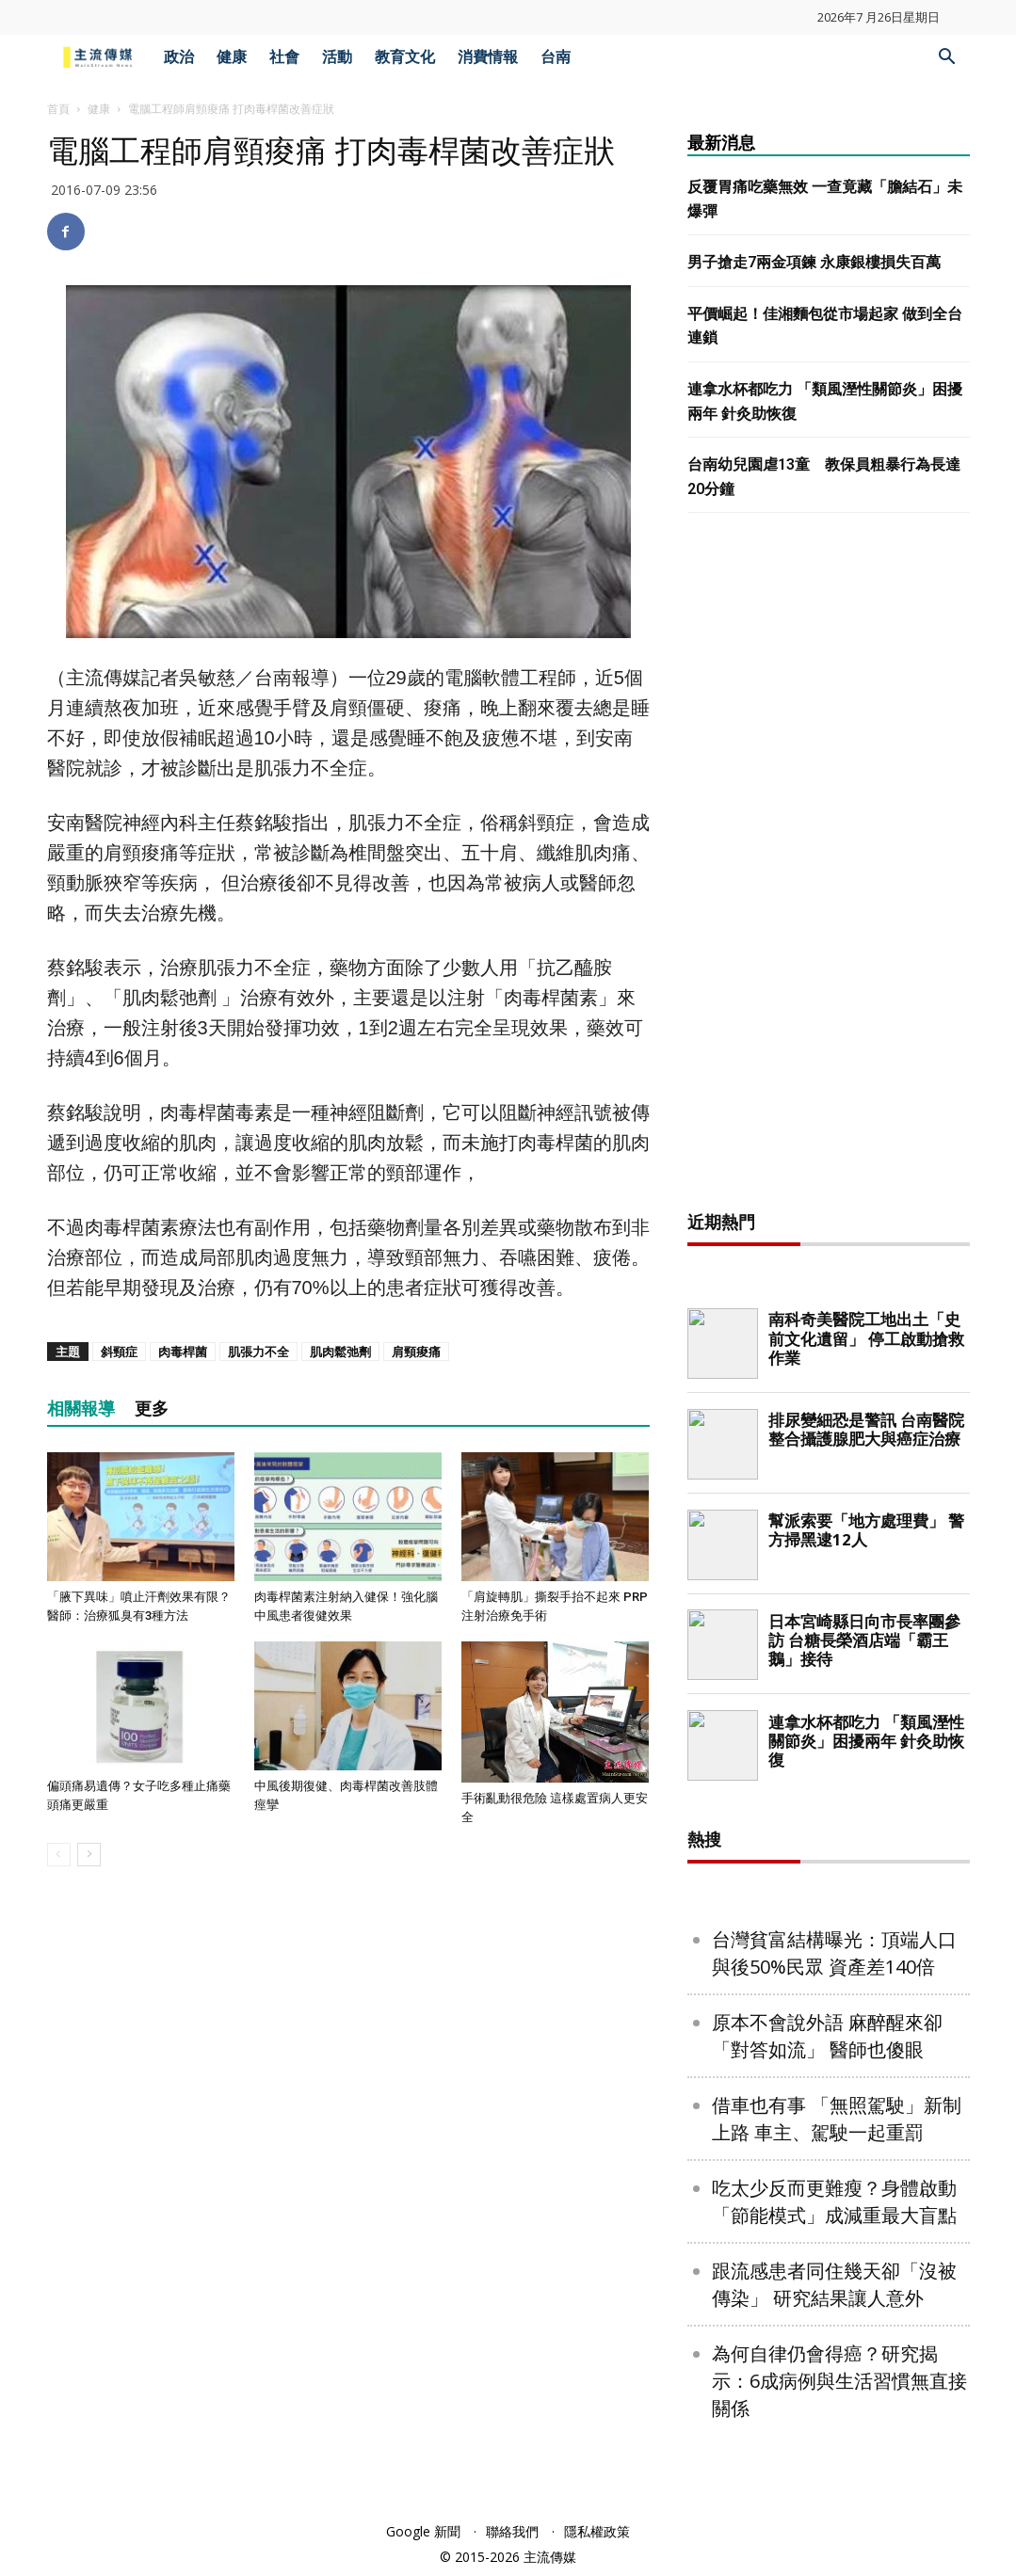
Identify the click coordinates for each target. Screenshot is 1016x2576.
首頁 (58, 109)
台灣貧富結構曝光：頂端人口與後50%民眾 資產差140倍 (834, 1953)
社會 (284, 57)
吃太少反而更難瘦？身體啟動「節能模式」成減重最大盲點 (834, 2201)
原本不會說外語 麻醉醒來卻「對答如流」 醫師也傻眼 (827, 2035)
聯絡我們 (512, 2531)
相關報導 (81, 1408)
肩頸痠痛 (416, 1351)
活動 (337, 57)
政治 (179, 57)
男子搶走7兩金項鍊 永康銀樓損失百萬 (814, 262)
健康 (232, 57)
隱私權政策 (597, 2531)
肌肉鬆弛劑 (340, 1351)
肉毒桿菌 (182, 1351)
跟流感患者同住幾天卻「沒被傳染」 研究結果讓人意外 (834, 2284)
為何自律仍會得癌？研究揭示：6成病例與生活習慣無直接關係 (839, 2381)
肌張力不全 (258, 1351)
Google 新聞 (423, 2531)
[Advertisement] (828, 866)
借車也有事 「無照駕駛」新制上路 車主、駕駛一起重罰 (836, 2118)
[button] (947, 59)
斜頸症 (119, 1351)
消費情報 (488, 57)
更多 (152, 1408)
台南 (555, 57)
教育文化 (405, 57)
